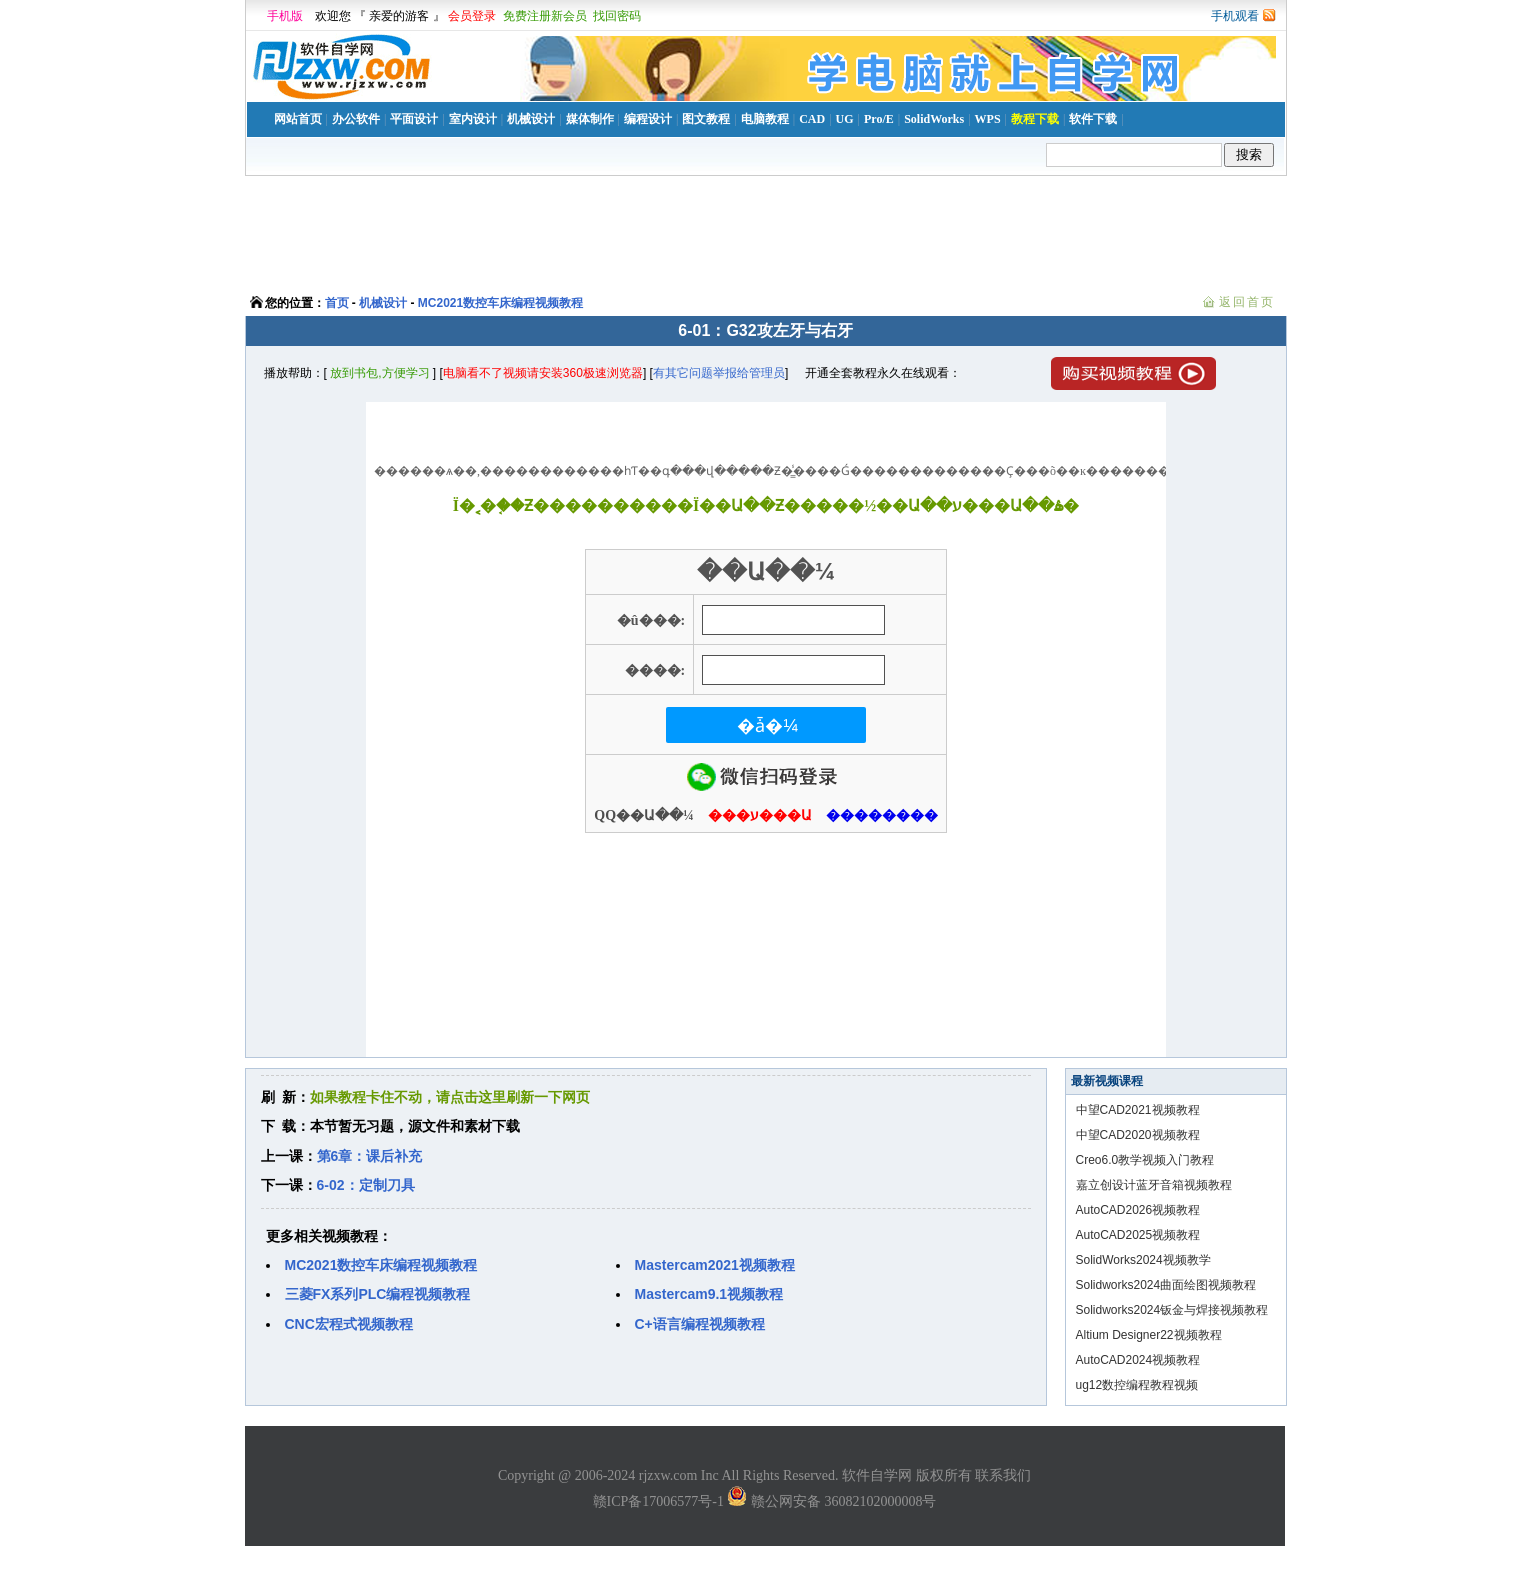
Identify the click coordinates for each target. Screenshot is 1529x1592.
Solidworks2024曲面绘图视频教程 (1166, 1285)
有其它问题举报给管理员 (719, 373)
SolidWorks (934, 119)
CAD (812, 119)
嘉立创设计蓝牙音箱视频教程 (1154, 1185)
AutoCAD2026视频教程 (1138, 1210)
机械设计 (531, 119)
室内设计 (473, 119)
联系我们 (1003, 1475)
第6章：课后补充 (370, 1156)
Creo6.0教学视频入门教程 (1145, 1160)
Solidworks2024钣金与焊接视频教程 (1172, 1310)
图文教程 (706, 119)
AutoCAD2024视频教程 (1138, 1360)
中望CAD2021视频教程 (1138, 1110)
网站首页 (298, 119)
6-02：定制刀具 (366, 1185)
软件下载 (1093, 119)
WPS (988, 119)
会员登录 (472, 16)
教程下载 (1035, 119)
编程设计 (648, 119)
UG (845, 119)
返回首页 (1247, 302)
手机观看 (1235, 16)
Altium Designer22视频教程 (1149, 1335)
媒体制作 (590, 119)
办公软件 (356, 119)
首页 (337, 303)
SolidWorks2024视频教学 (1143, 1260)
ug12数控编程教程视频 (1137, 1385)
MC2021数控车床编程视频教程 (500, 303)
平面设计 (414, 119)
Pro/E (879, 119)
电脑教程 (765, 119)
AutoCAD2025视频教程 (1138, 1235)
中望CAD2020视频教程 (1138, 1135)
